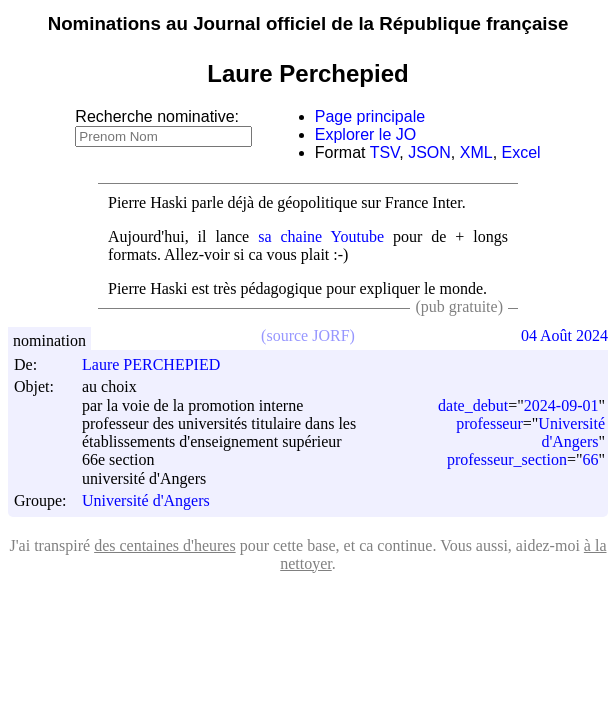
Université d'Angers (146, 501)
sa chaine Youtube (321, 236)
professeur (489, 423)
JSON (429, 152)
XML (476, 152)
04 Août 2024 (564, 335)
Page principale (370, 116)
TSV (385, 152)
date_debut (473, 405)
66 (590, 459)
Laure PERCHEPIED (160, 364)
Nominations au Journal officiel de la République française (308, 23)
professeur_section (507, 459)
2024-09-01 (561, 405)
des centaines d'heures (165, 545)
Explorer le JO (365, 134)
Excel (521, 152)
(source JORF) (308, 335)
